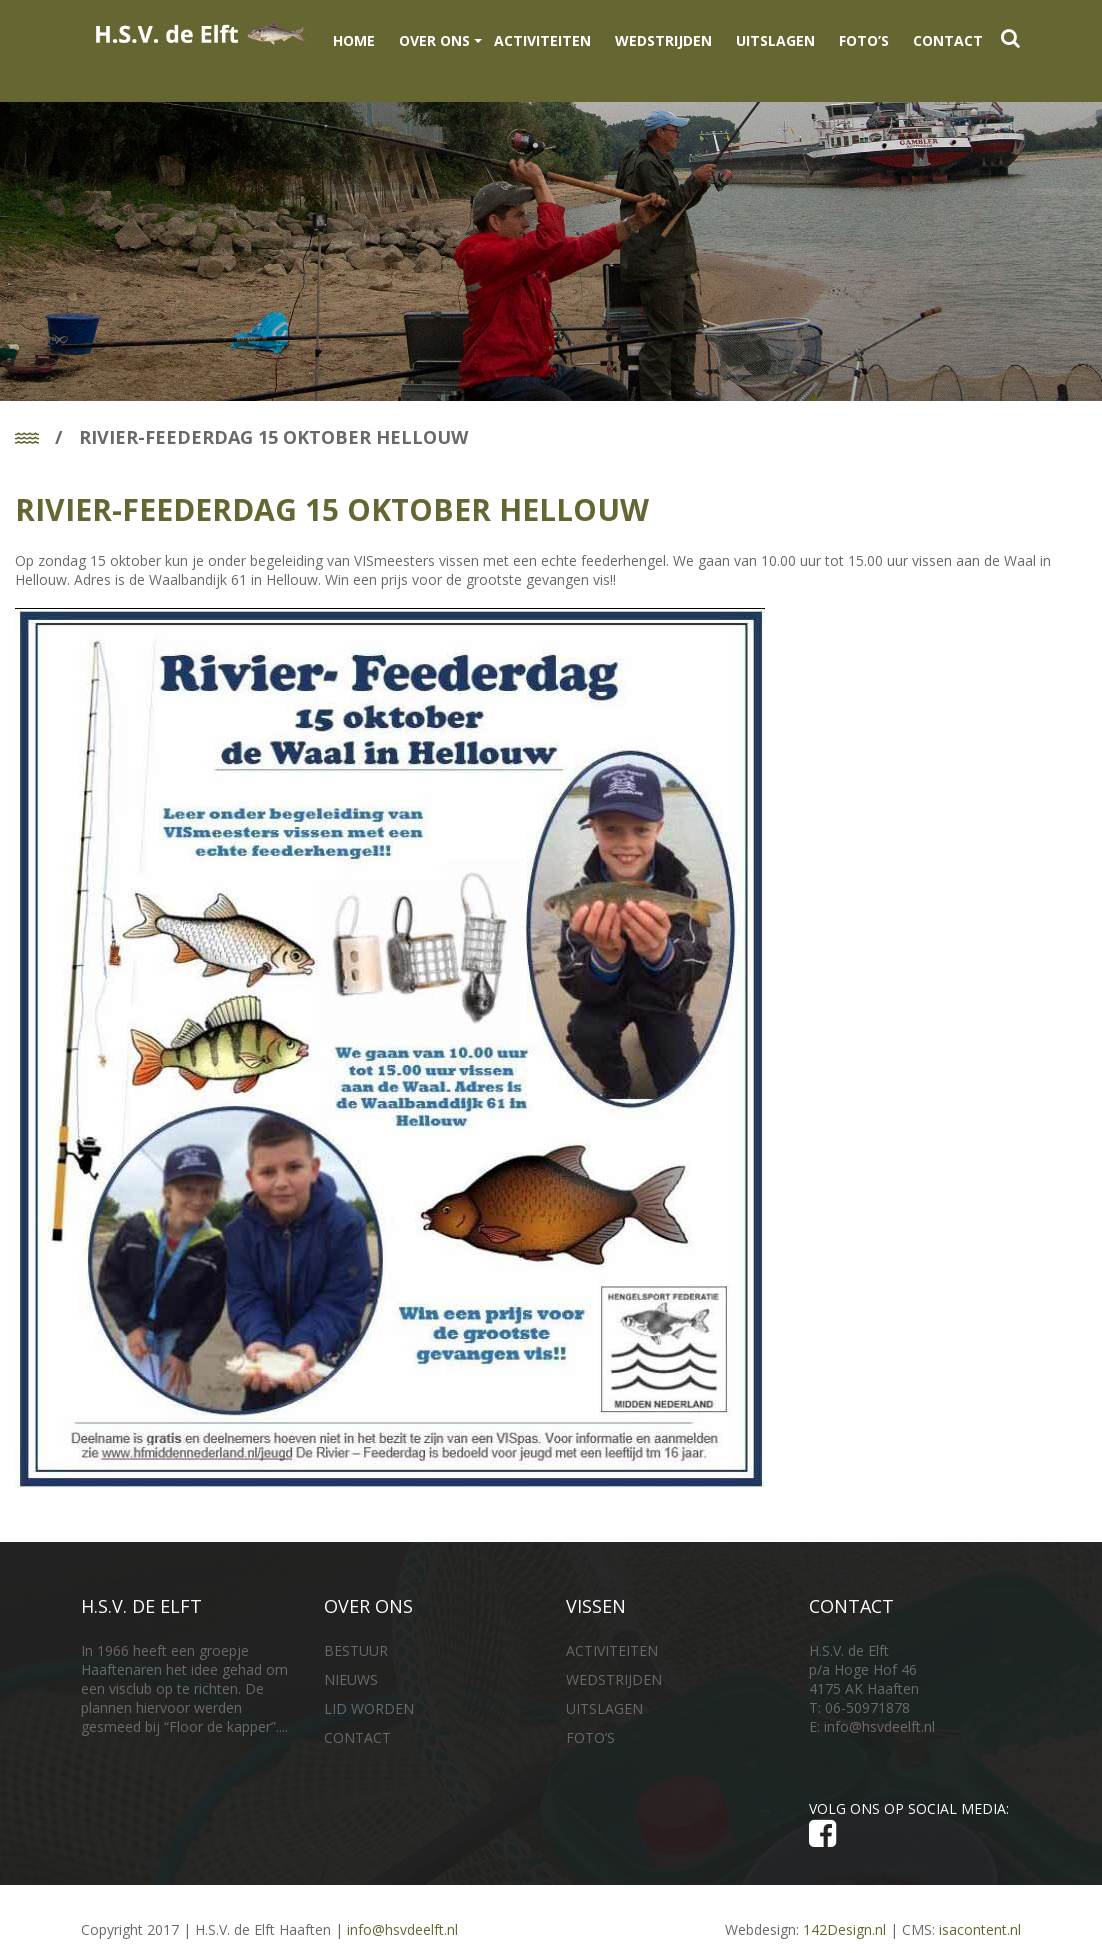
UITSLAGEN (775, 40)
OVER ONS (434, 40)
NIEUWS (351, 1679)
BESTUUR (356, 1650)
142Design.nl (844, 1929)
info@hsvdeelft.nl (879, 1726)
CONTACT (948, 40)
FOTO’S (864, 40)
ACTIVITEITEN (542, 40)
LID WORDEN (369, 1708)
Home (354, 40)
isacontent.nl (980, 1929)
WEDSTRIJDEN (663, 40)
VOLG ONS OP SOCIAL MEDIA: (913, 1824)
